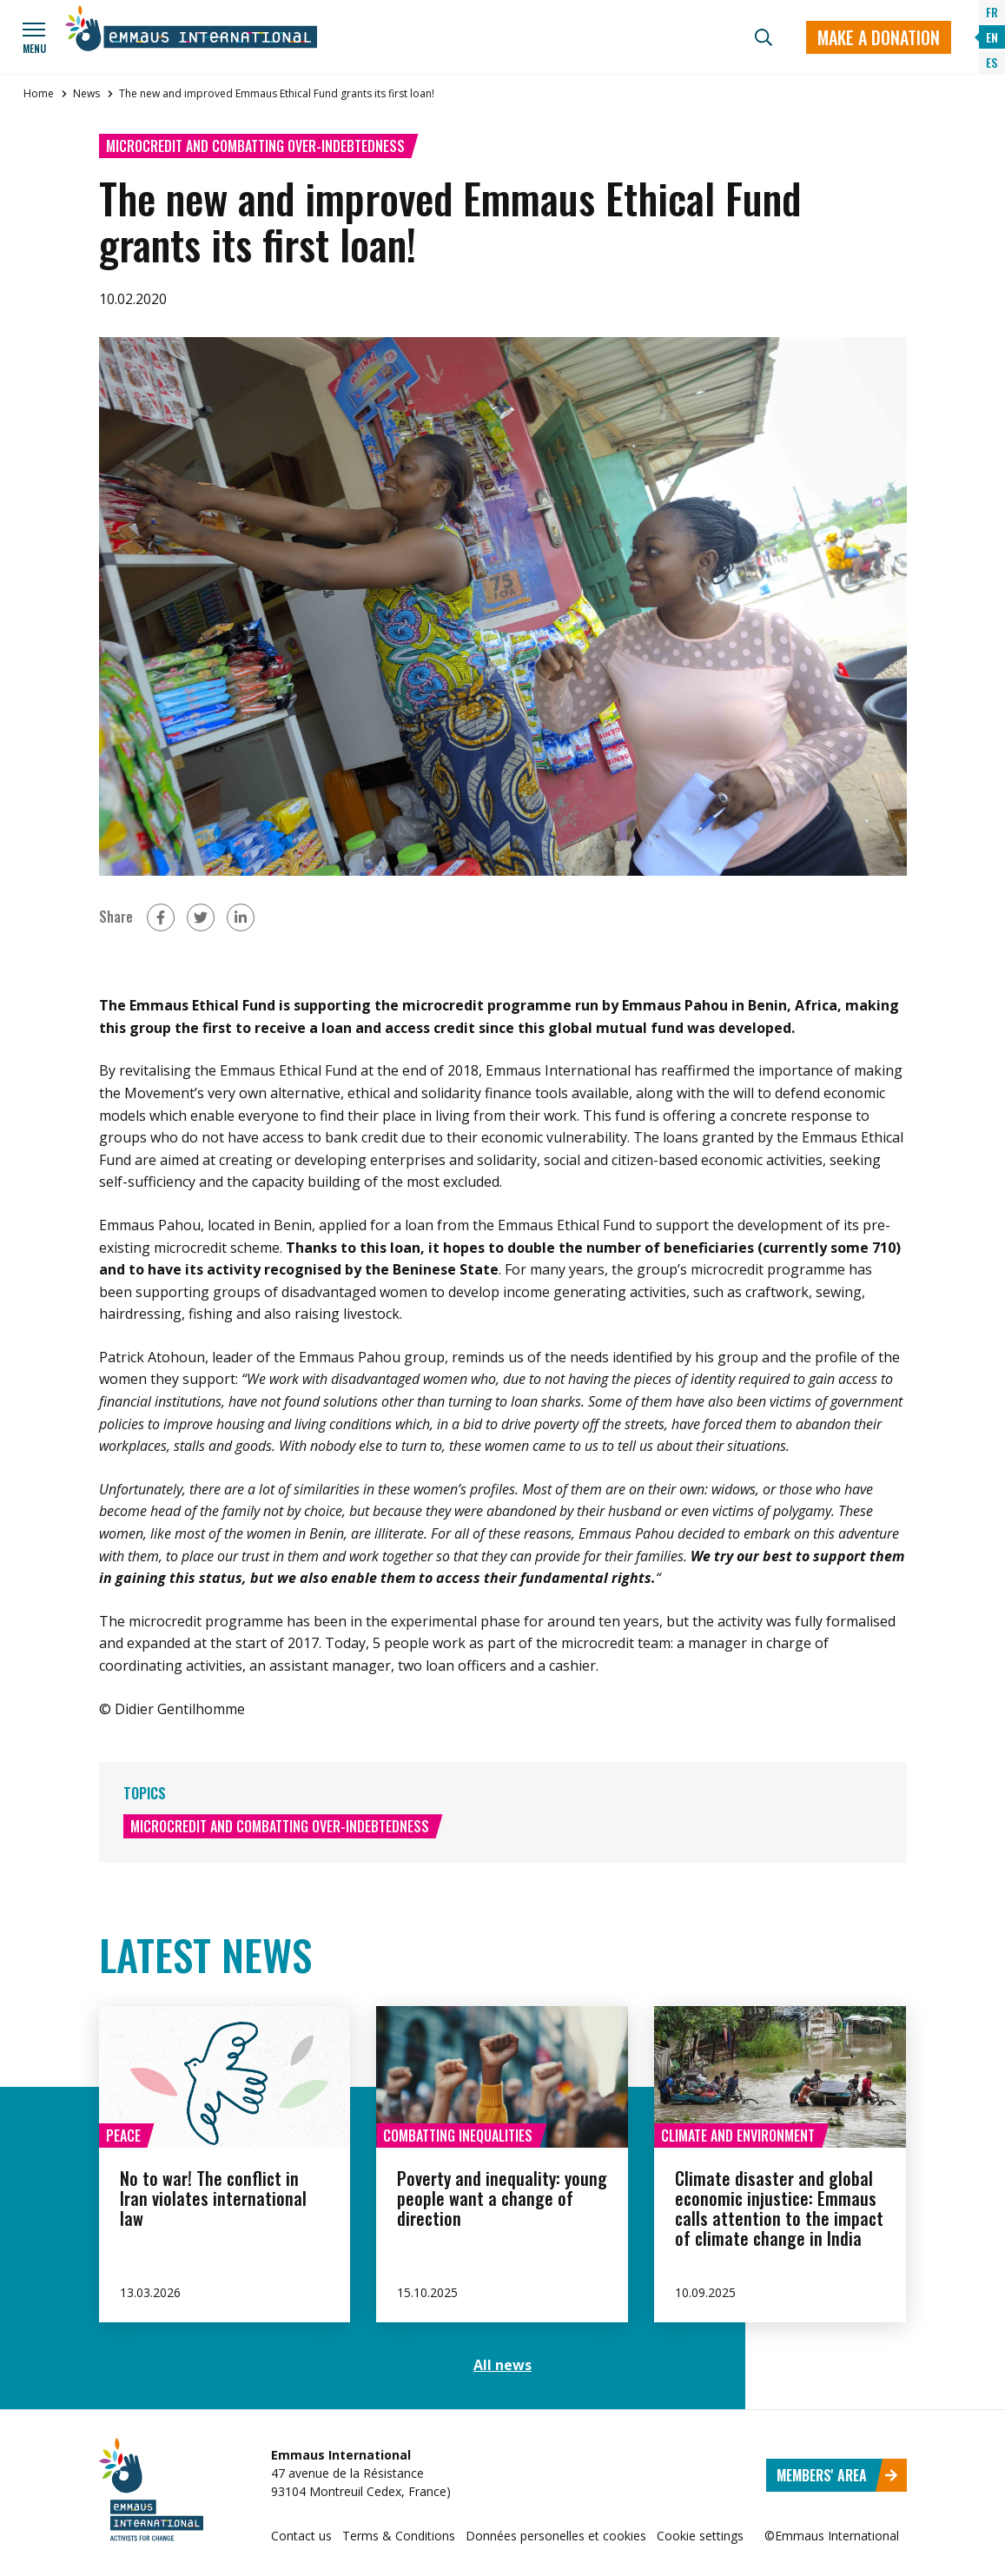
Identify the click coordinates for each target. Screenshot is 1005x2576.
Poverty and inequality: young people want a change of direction (502, 2198)
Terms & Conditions (398, 2535)
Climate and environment (738, 2135)
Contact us (301, 2535)
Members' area (837, 2475)
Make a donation (878, 37)
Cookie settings (700, 2535)
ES (991, 62)
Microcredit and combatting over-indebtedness (255, 146)
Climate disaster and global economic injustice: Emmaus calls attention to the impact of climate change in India (779, 2208)
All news (502, 2364)
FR (992, 12)
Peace (123, 2135)
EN (992, 37)
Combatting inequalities (457, 2135)
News (86, 93)
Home (38, 93)
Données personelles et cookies (556, 2535)
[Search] (763, 37)
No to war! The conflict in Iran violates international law (213, 2198)
